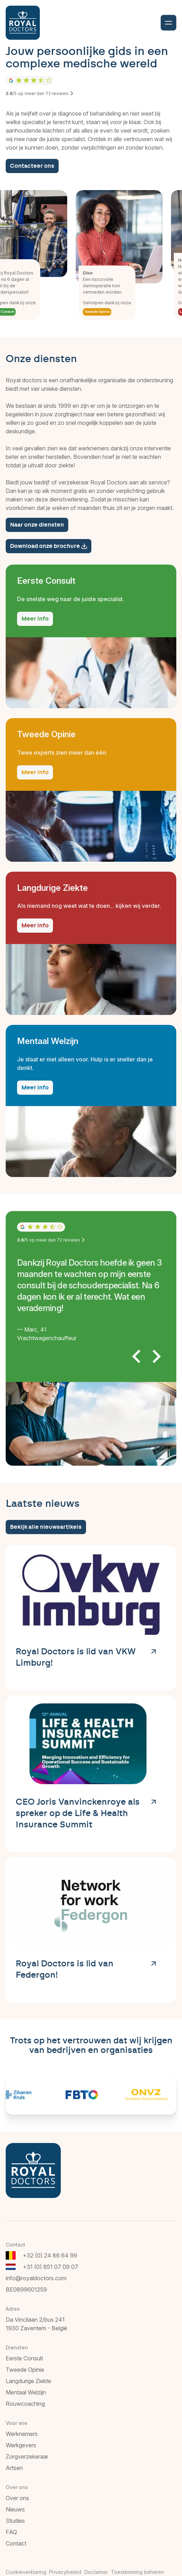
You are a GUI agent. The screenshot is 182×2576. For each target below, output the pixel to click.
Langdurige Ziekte (28, 2381)
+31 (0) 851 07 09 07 (50, 2266)
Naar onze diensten (37, 525)
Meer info (35, 619)
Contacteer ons (32, 166)
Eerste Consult (24, 2358)
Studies (15, 2520)
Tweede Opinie (100, 311)
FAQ (11, 2532)
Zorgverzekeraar (27, 2456)
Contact (16, 2543)
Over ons (17, 2498)
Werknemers (22, 2433)
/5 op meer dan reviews (40, 93)
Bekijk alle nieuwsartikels (46, 1527)
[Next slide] (155, 1356)
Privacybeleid (65, 2572)
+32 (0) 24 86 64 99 (50, 2255)
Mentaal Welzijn (26, 2392)
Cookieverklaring (26, 2572)
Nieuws (15, 2509)
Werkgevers (21, 2445)
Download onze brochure (48, 546)
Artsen (14, 2467)
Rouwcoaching (25, 2403)
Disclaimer (96, 2572)
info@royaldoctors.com (36, 2278)
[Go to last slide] (137, 1356)
